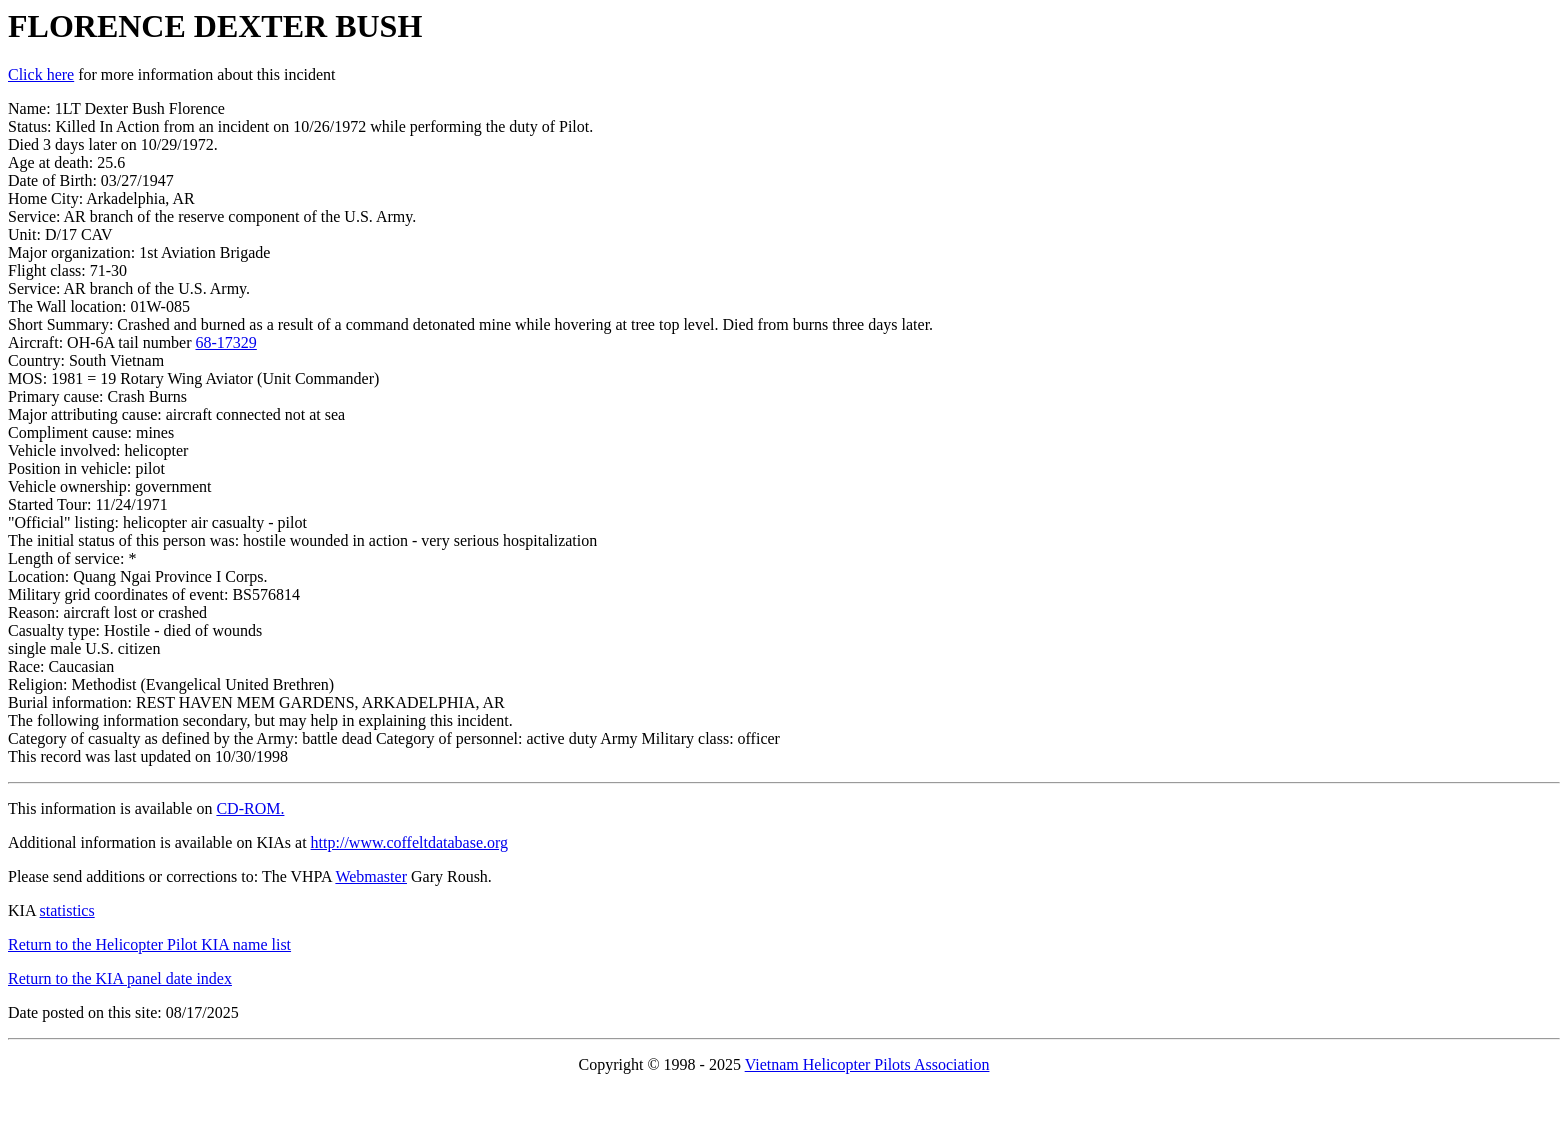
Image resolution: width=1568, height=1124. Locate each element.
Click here (41, 74)
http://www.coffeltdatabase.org (409, 842)
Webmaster (371, 876)
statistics (67, 910)
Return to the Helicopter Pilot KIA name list (149, 944)
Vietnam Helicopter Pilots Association (867, 1064)
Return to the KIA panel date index (120, 978)
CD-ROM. (250, 808)
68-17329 (226, 342)
